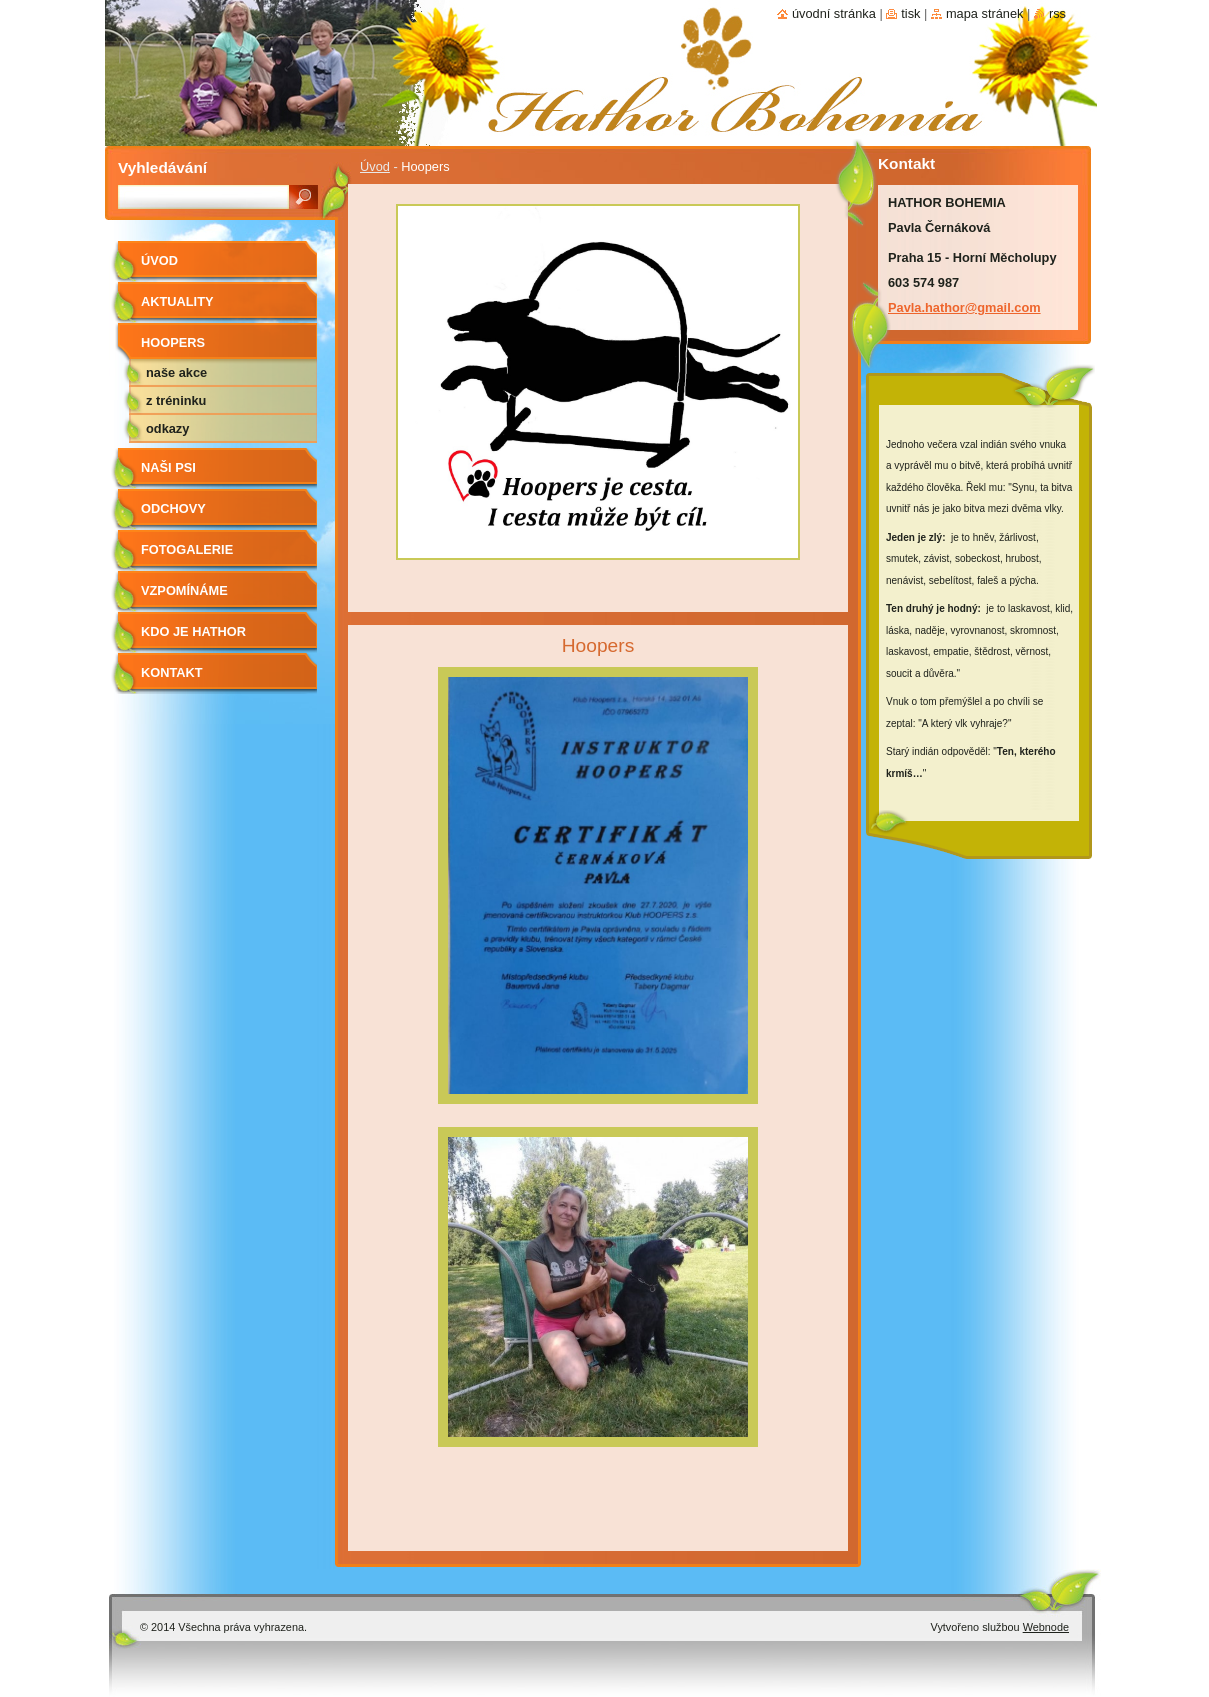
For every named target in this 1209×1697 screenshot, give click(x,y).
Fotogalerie (187, 549)
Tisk (910, 13)
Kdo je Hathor (193, 631)
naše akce (176, 372)
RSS (1057, 13)
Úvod (375, 166)
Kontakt (172, 672)
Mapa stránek (985, 13)
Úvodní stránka (834, 13)
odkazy (167, 428)
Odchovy (173, 508)
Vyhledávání (162, 167)
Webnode (1046, 1627)
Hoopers (173, 342)
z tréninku (176, 400)
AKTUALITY (177, 301)
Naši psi (168, 467)
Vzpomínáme (184, 590)
